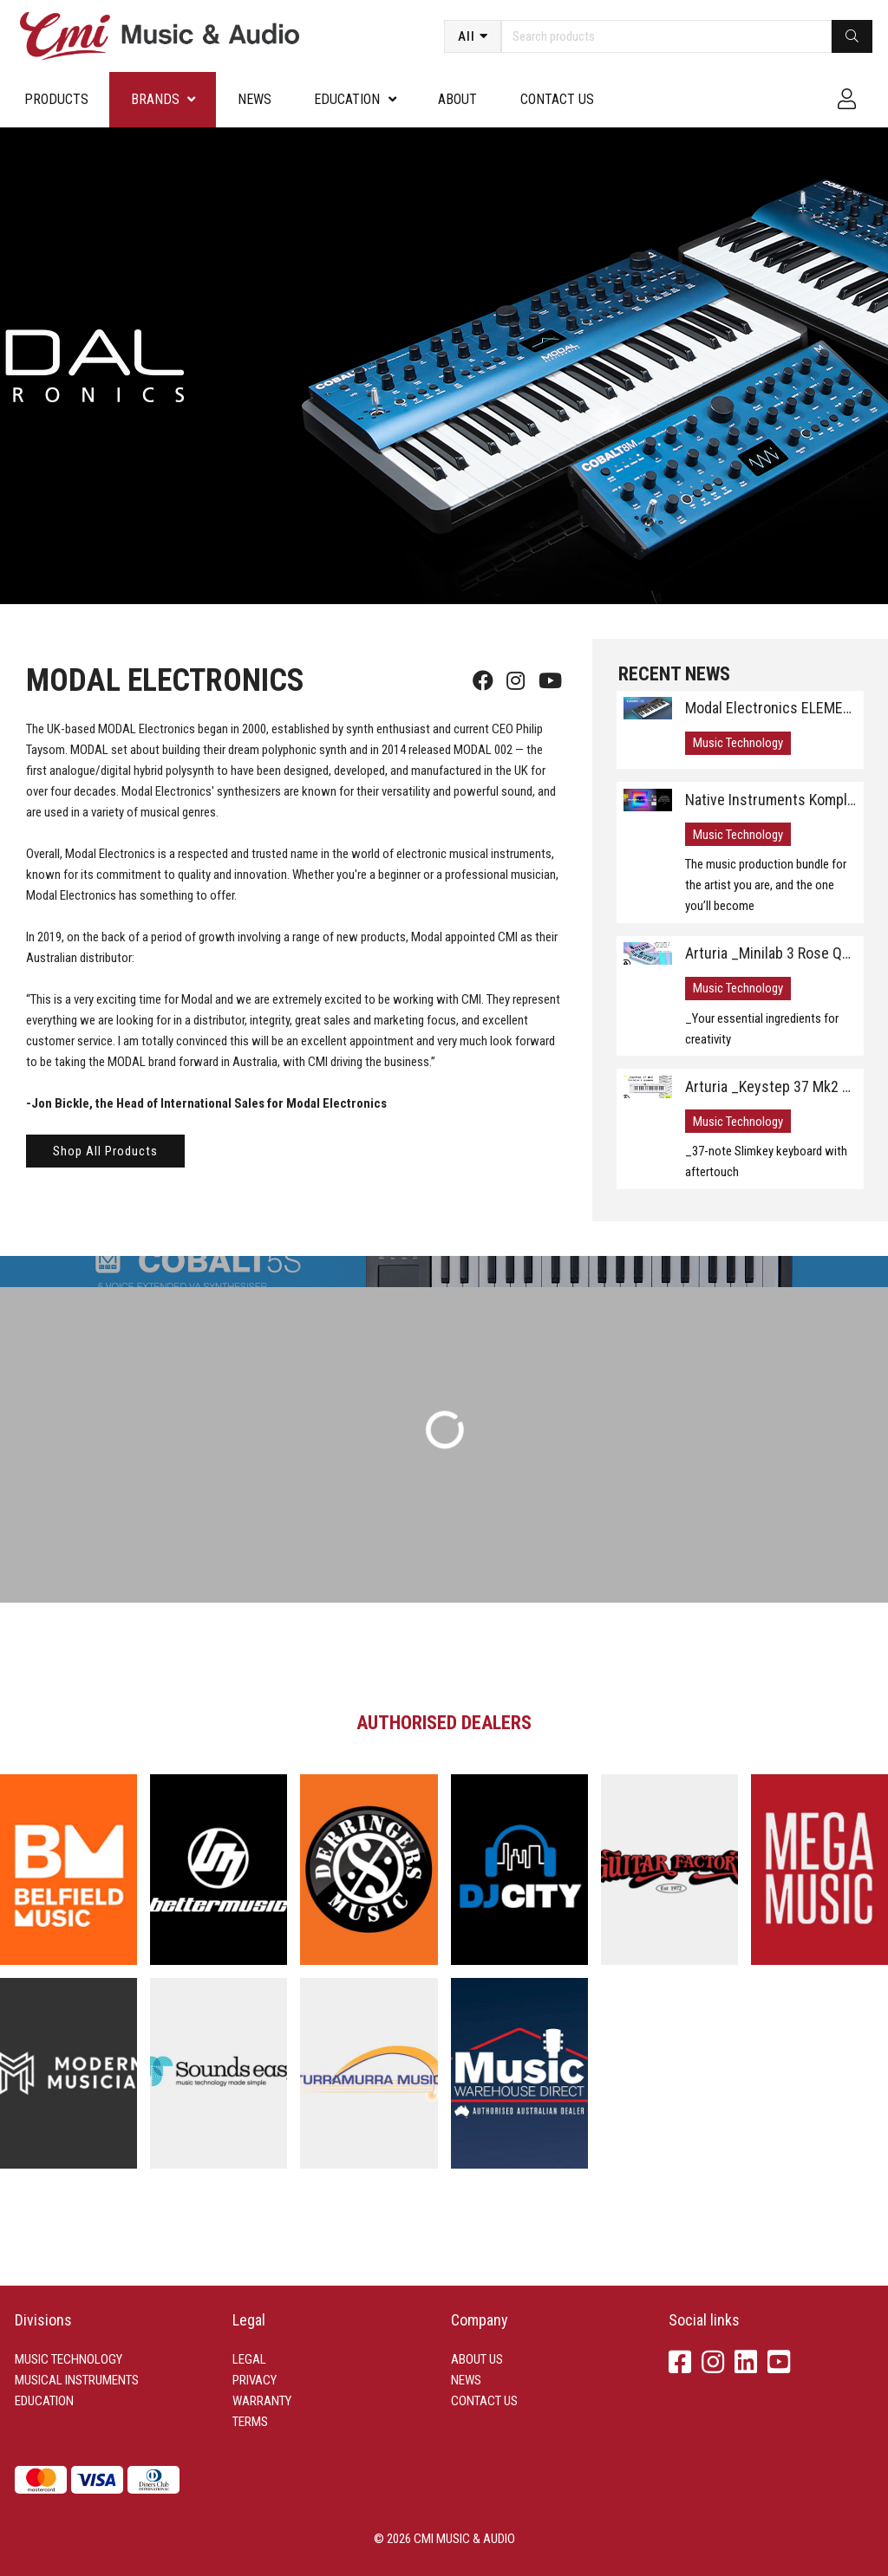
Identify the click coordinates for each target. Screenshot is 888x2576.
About (457, 99)
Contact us (557, 99)
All (466, 36)
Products (56, 99)
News (254, 99)
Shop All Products (105, 1151)
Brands (155, 99)
